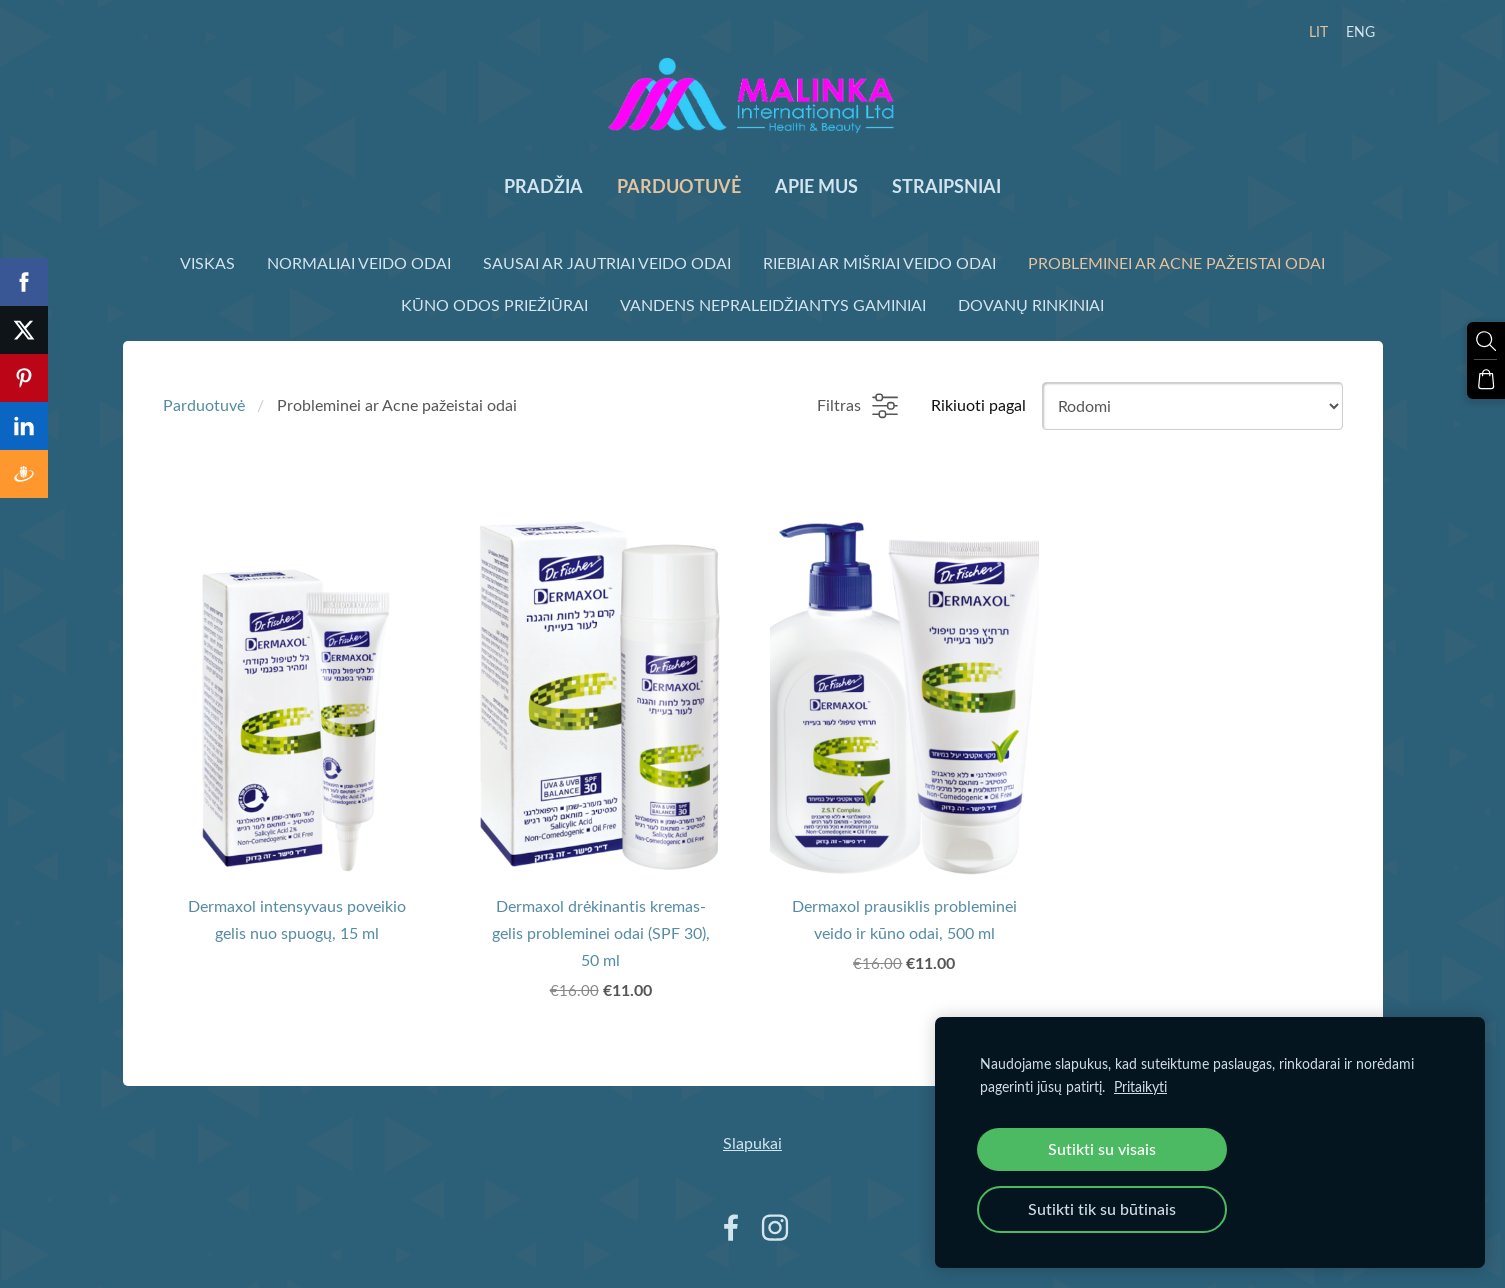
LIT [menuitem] (1318, 31)
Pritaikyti (1140, 1086)
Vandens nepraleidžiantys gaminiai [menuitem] (773, 305)
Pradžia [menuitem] (543, 186)
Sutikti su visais (1102, 1149)
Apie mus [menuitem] (816, 186)
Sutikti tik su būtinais (1102, 1209)
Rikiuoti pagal (978, 405)
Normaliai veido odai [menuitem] (359, 263)
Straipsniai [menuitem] (946, 186)
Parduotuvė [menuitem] (679, 186)
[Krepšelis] (1486, 379)
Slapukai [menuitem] (752, 1143)
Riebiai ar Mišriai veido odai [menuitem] (879, 263)
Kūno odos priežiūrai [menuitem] (494, 305)
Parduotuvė (204, 405)
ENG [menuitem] (1360, 31)
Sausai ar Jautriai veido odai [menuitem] (607, 263)
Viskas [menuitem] (207, 263)
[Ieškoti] (1486, 341)
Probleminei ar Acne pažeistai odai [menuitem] (1176, 263)
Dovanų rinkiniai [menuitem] (1031, 305)
